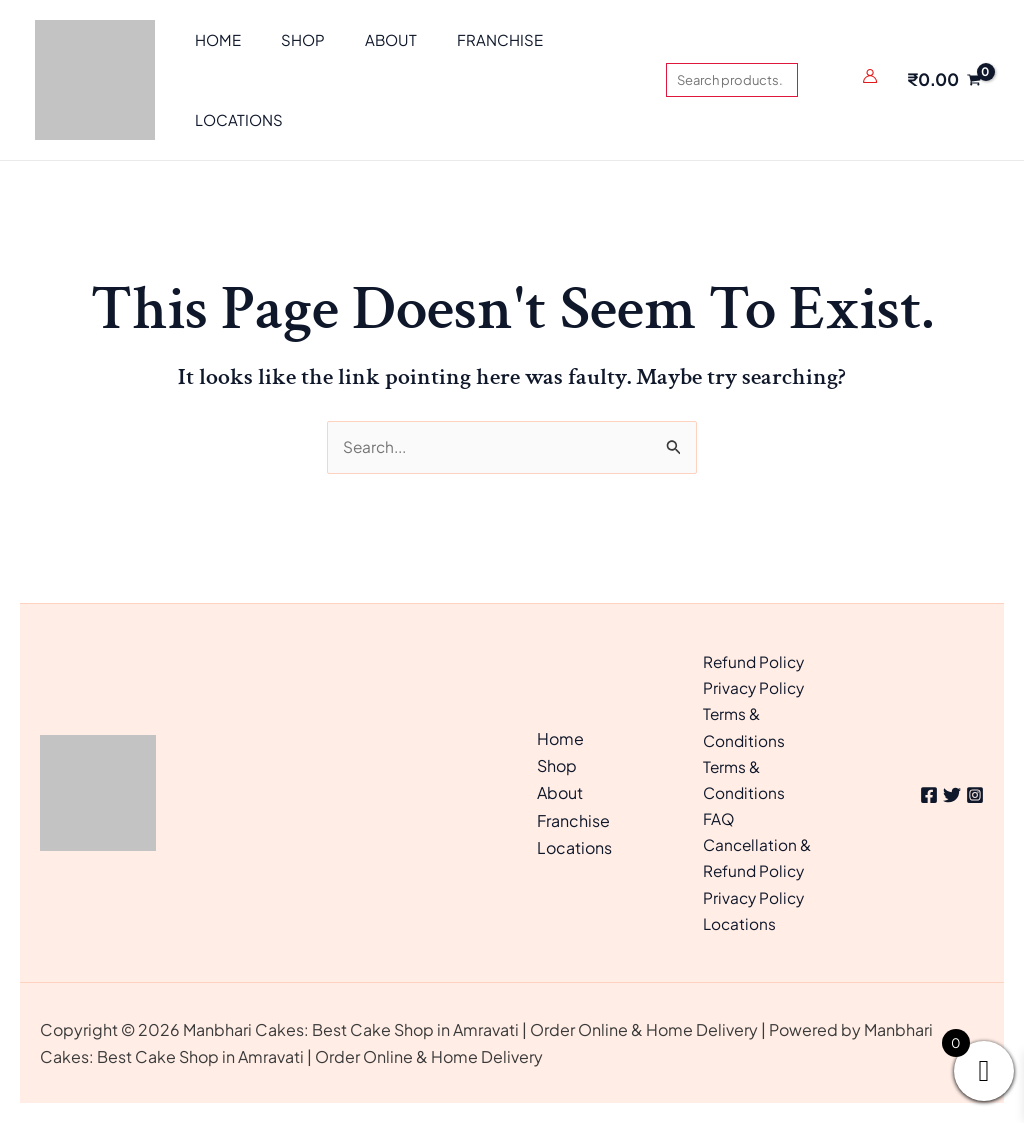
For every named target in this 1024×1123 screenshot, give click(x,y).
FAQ (719, 814)
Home (560, 733)
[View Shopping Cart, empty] (943, 80)
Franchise (573, 814)
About (560, 787)
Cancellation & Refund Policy (759, 855)
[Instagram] (975, 790)
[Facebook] (915, 790)
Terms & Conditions (745, 719)
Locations (574, 841)
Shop (557, 760)
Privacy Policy (755, 678)
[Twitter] (945, 790)
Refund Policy (755, 651)
